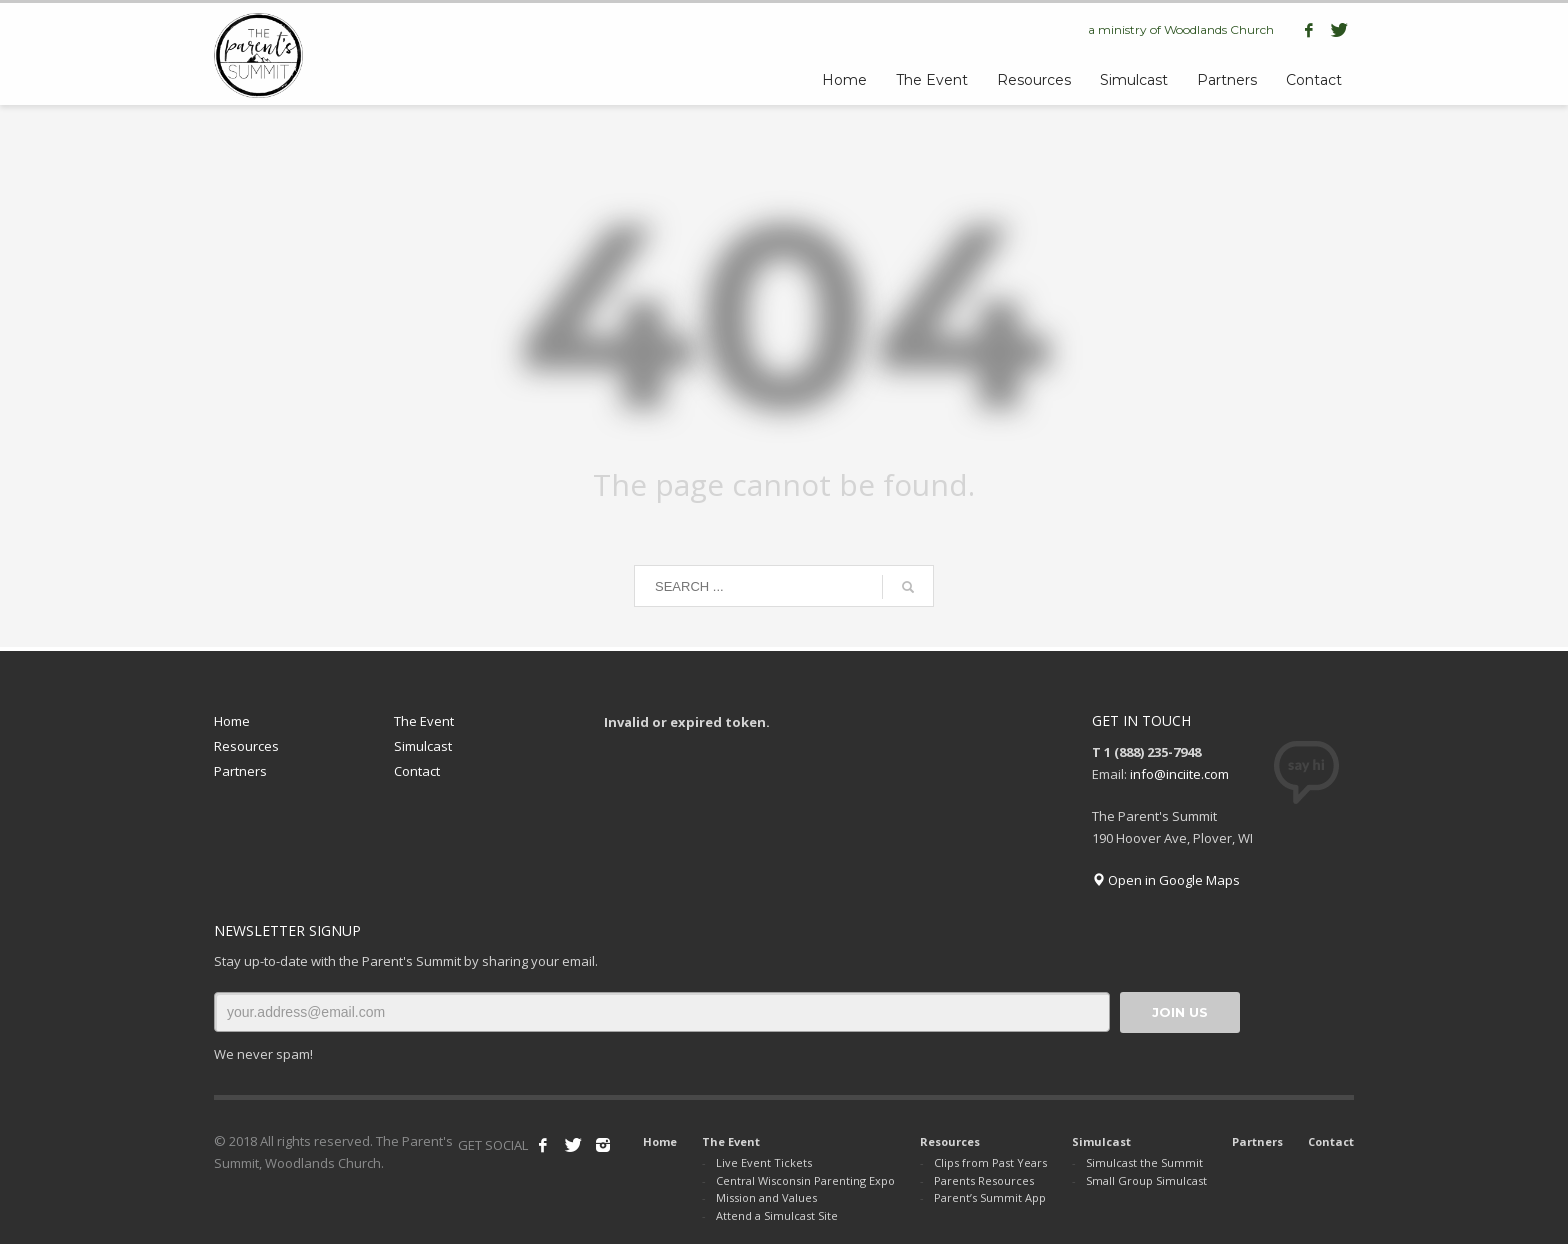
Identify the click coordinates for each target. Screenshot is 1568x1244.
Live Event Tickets (764, 1162)
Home (232, 721)
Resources (246, 746)
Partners (240, 771)
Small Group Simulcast (1146, 1180)
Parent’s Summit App (990, 1197)
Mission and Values (766, 1197)
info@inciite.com (1179, 774)
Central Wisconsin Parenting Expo (805, 1180)
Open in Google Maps (1166, 880)
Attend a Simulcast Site (777, 1215)
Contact (417, 771)
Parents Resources (984, 1180)
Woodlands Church (1219, 29)
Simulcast (423, 746)
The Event (424, 721)
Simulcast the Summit (1144, 1162)
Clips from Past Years (990, 1162)
